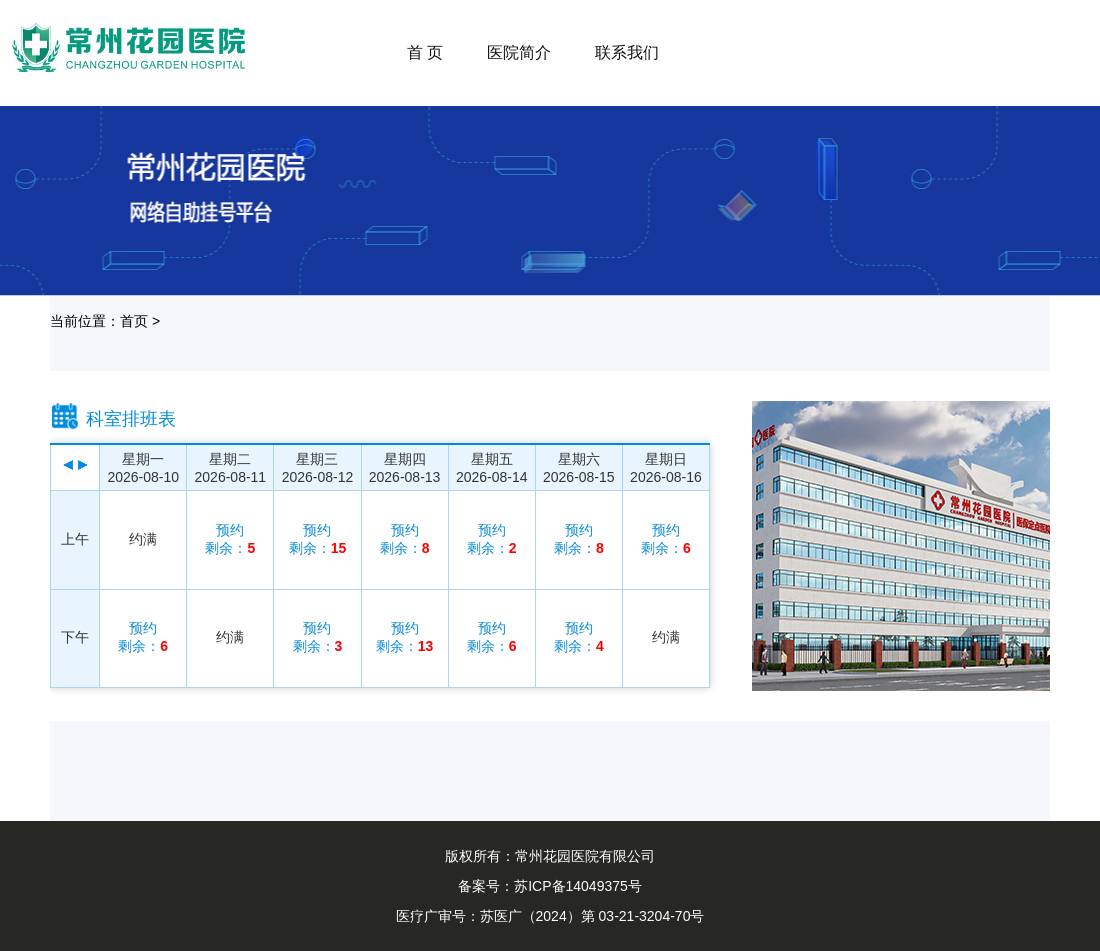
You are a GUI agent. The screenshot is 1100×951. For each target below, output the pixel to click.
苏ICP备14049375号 (578, 886)
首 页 (425, 52)
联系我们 (627, 52)
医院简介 (519, 52)
